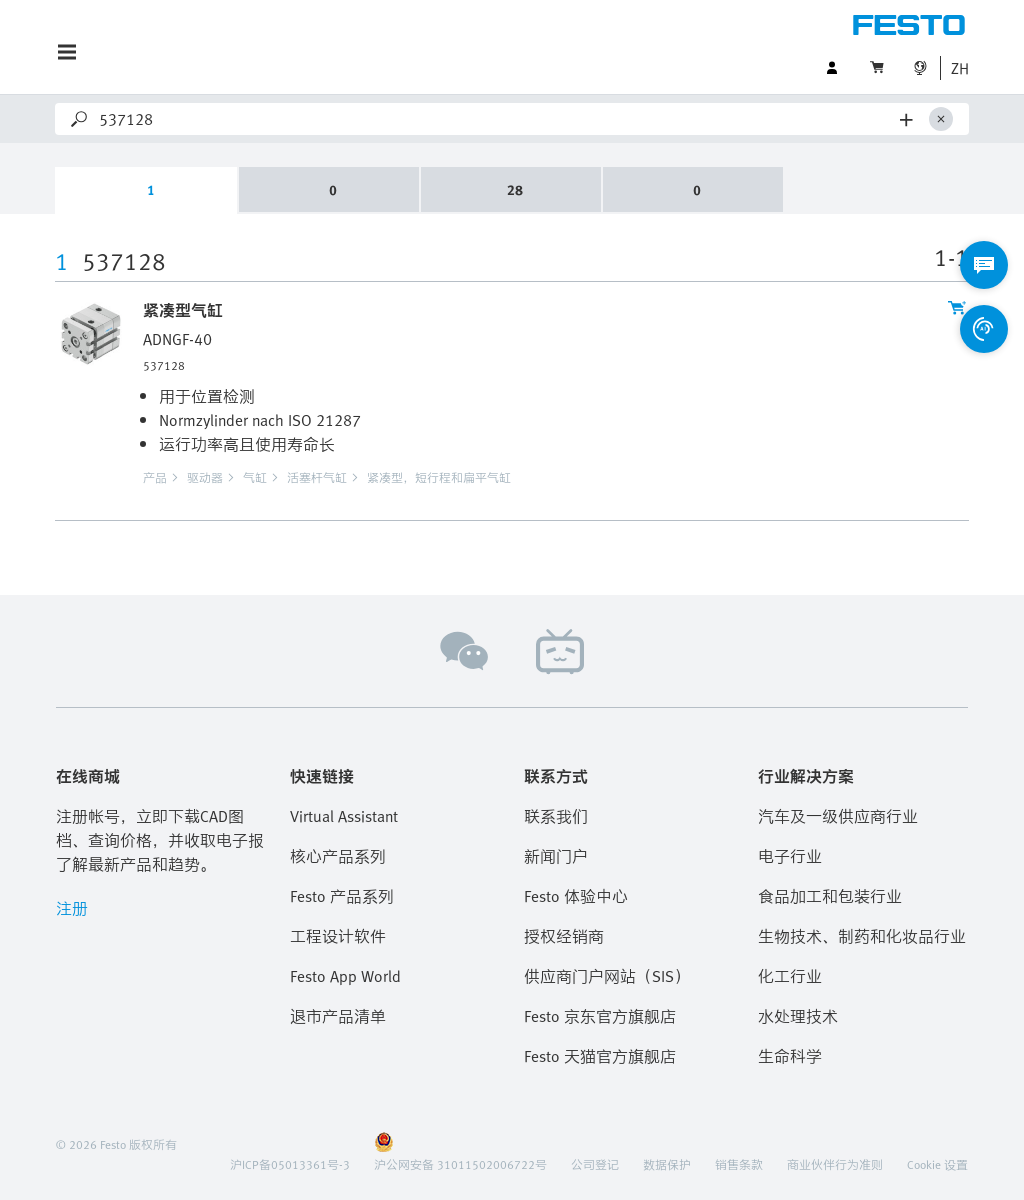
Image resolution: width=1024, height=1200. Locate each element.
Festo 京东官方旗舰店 (600, 1016)
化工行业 (790, 976)
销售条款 (739, 1164)
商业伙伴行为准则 (835, 1164)
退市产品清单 (338, 1016)
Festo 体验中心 (576, 896)
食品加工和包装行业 (830, 896)
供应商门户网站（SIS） (607, 976)
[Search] (495, 119)
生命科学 (790, 1056)
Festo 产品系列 (342, 896)
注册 (72, 908)
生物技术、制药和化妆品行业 (862, 936)
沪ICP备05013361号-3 (290, 1164)
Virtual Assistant (344, 816)
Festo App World (345, 976)
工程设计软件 (338, 936)
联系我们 (556, 816)
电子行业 (790, 856)
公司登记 (595, 1164)
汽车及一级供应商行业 (838, 816)
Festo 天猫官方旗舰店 (600, 1056)
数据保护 (667, 1164)
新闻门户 (556, 856)
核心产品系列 (338, 856)
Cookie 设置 (937, 1164)
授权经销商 (564, 936)
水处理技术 (798, 1016)
